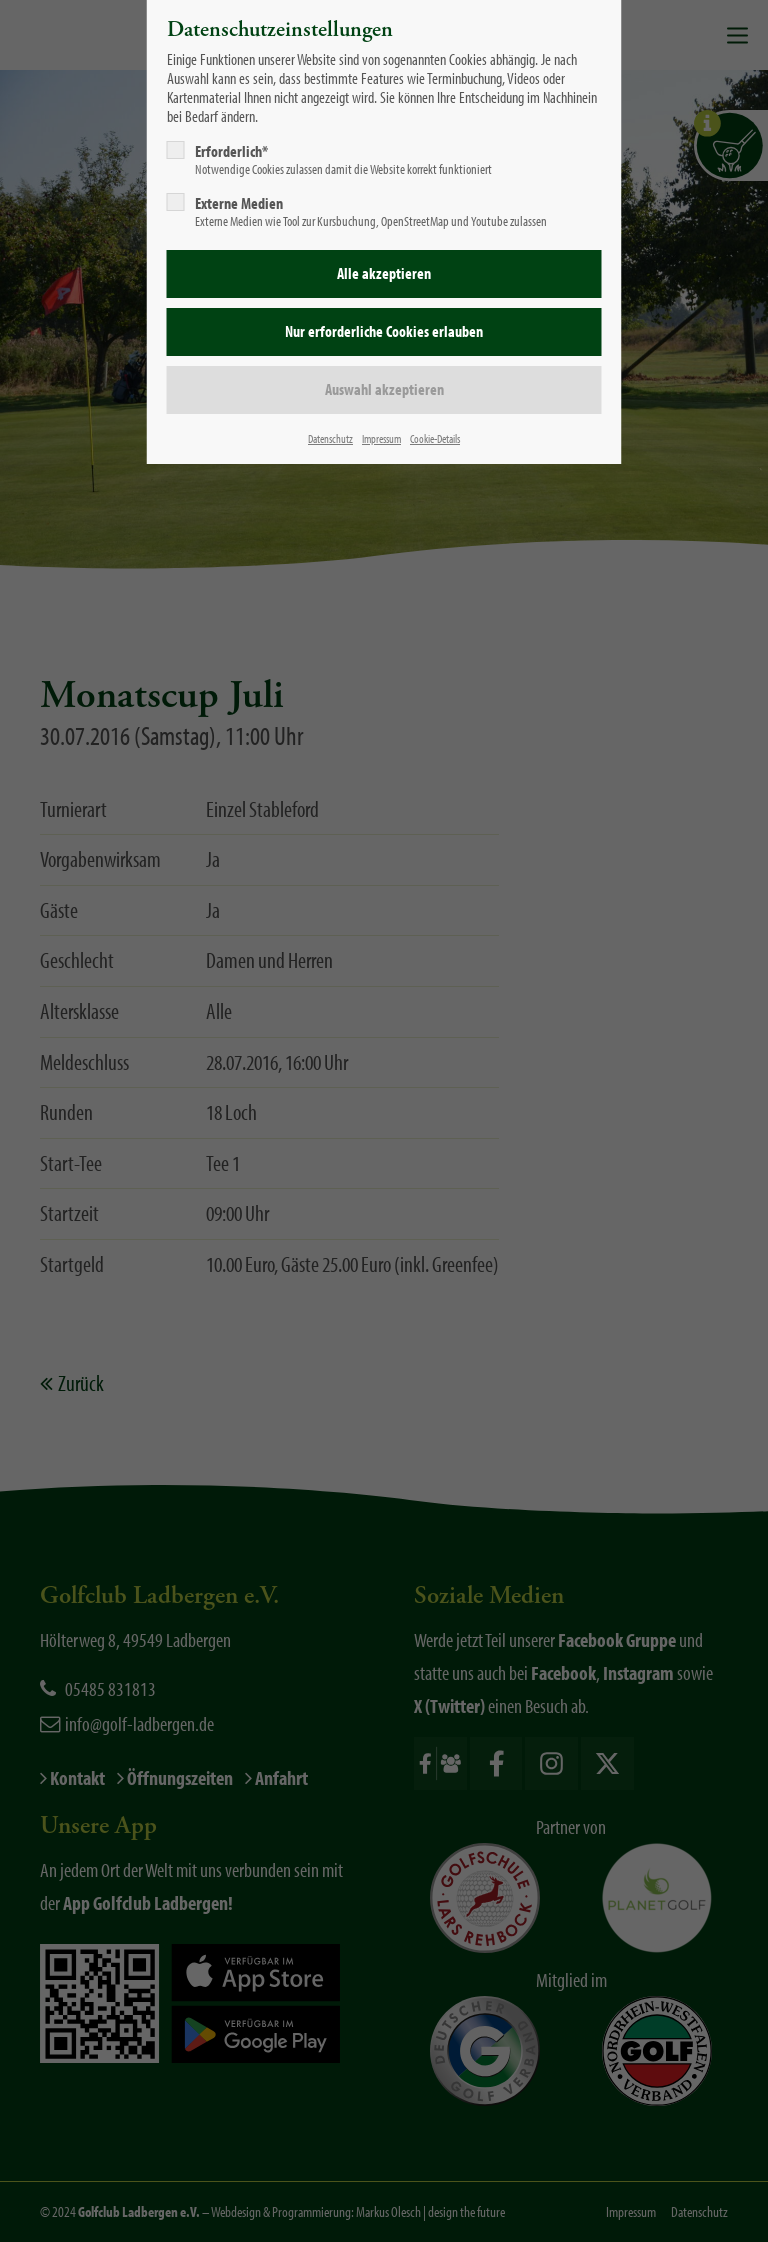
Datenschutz (330, 438)
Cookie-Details (435, 438)
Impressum (381, 438)
